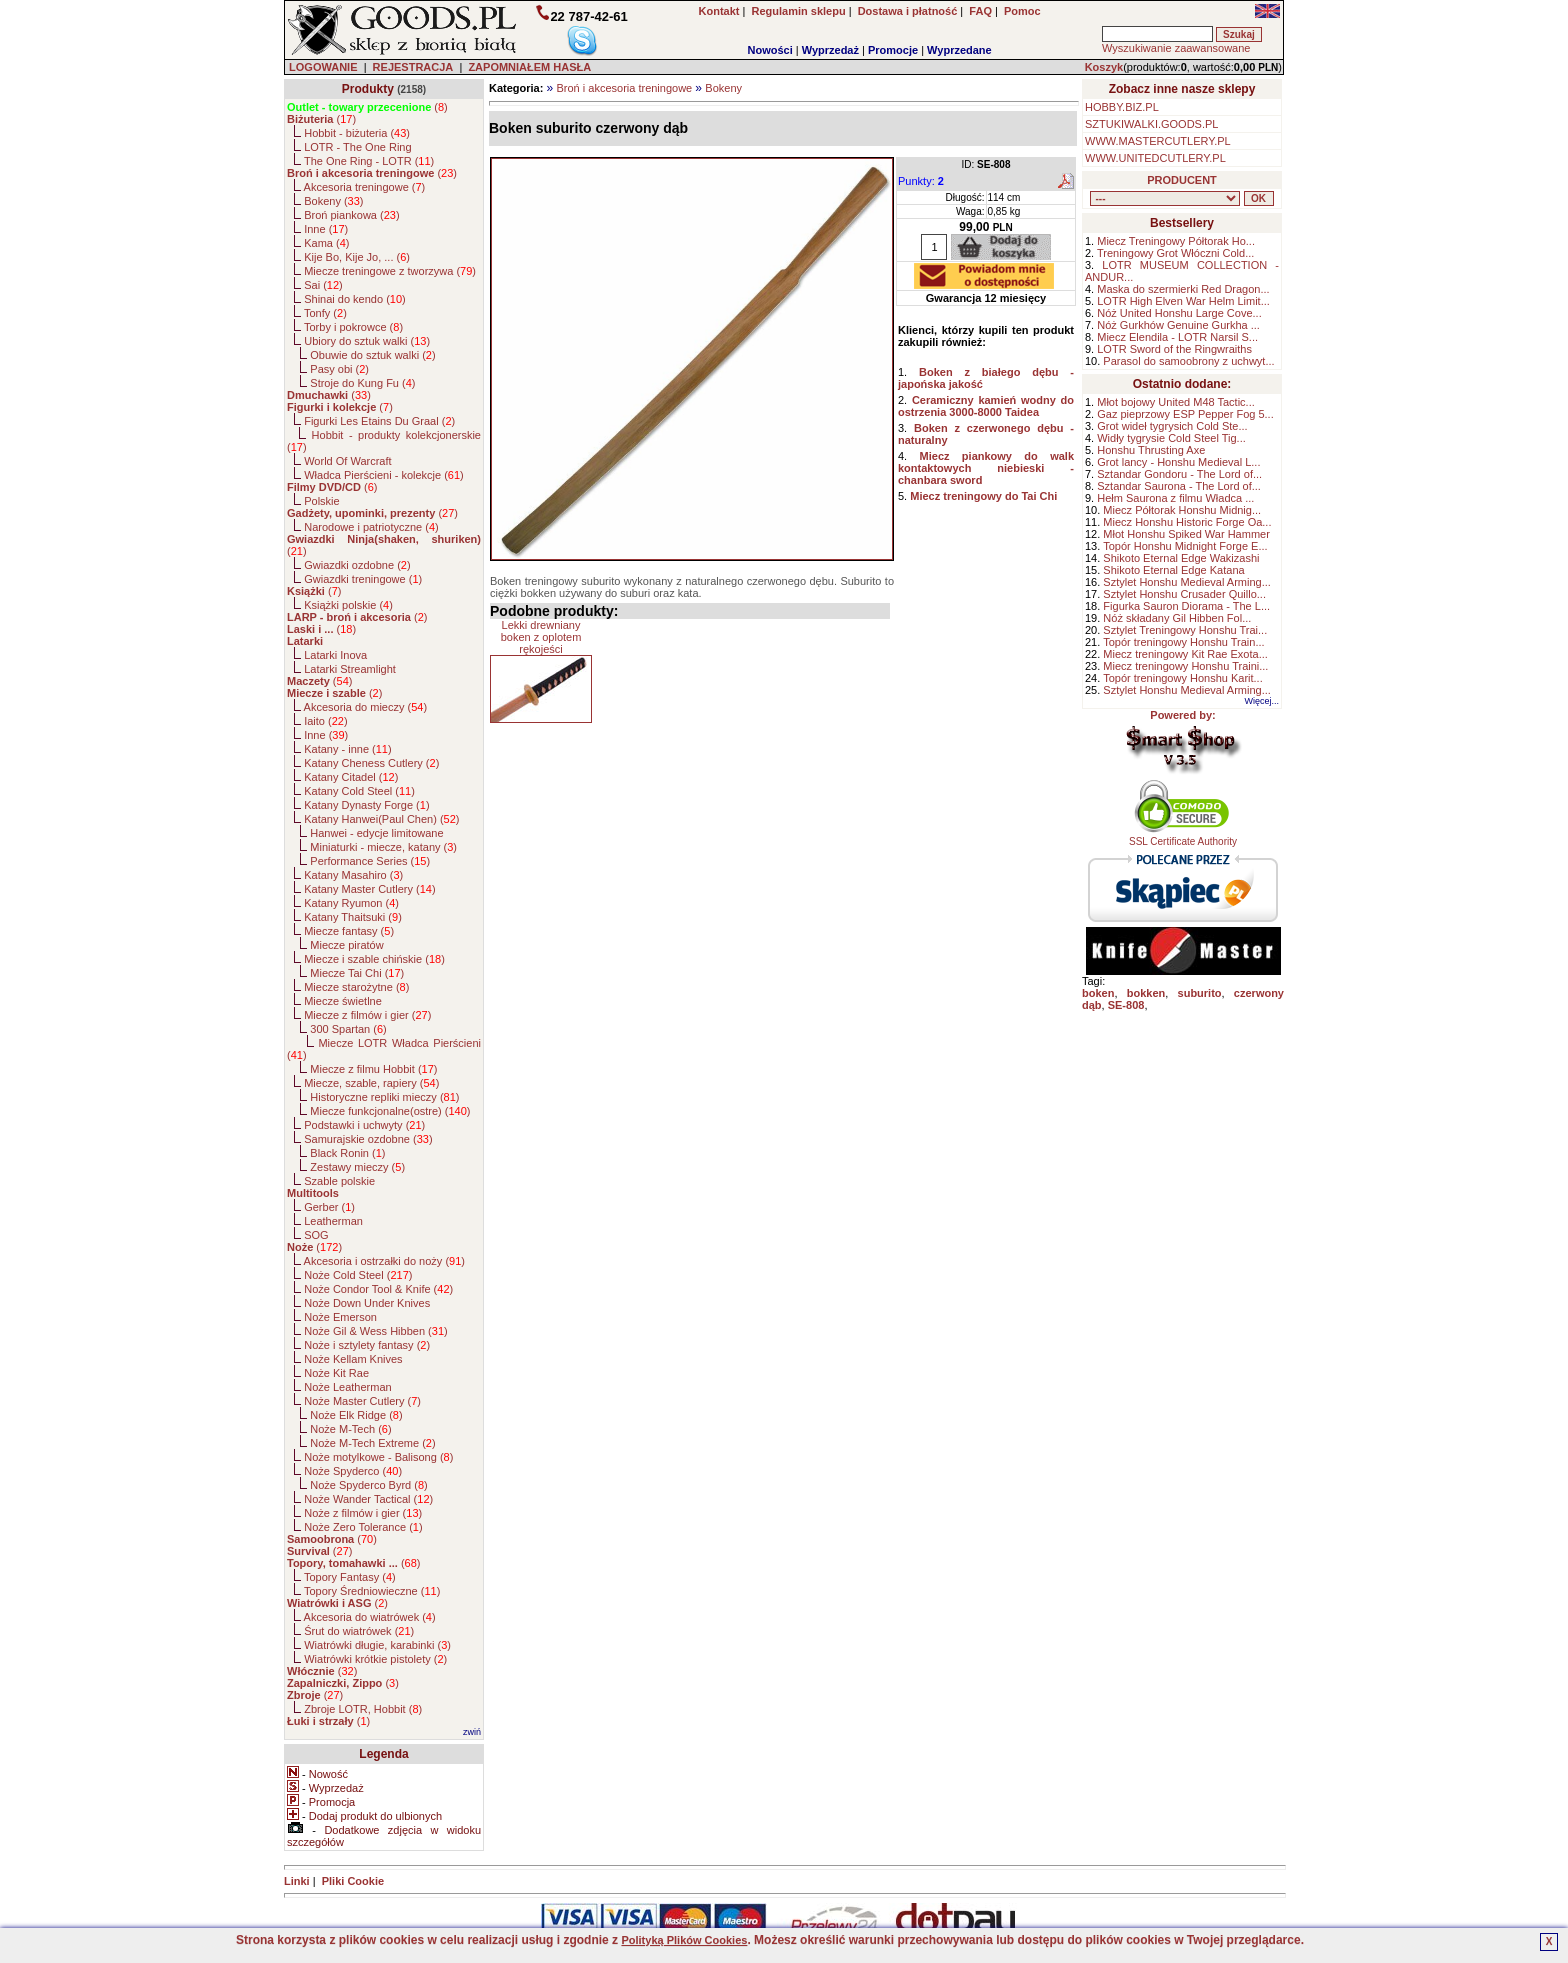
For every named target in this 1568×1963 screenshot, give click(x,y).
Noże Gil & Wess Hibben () (376, 1331)
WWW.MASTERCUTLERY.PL (1158, 141)
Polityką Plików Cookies (684, 1940)
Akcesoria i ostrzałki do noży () (384, 1261)
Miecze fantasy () (349, 931)
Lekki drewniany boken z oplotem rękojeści (541, 637)
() (367, 107)
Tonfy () (325, 313)
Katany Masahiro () (353, 875)
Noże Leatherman (347, 1387)
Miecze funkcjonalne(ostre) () (390, 1111)
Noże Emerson (340, 1317)
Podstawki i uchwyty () (364, 1125)
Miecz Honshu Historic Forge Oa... (1187, 522)
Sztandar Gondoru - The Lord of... (1179, 474)
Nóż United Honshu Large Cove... (1179, 313)
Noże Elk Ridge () (356, 1415)
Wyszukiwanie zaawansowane (1176, 48)
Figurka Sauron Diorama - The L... (1186, 606)
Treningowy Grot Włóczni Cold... (1175, 253)
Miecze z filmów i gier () (367, 1015)
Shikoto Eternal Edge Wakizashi (1181, 558)
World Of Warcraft (347, 461)
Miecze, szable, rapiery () (371, 1083)
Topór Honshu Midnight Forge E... (1185, 546)
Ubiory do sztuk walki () (367, 341)
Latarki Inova (335, 655)
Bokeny (723, 88)
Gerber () (329, 1207)
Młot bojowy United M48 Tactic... (1176, 402)
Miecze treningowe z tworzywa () (390, 271)
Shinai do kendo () (355, 299)
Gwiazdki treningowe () (363, 579)
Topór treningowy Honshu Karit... (1183, 678)
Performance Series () (370, 861)
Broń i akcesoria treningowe (624, 88)
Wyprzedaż (830, 50)
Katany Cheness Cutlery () (371, 763)
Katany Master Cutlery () (369, 889)
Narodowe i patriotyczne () (371, 527)
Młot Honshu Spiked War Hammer (1186, 534)
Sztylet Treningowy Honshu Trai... (1185, 630)
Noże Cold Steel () (358, 1275)
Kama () (326, 243)
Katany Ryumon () (351, 903)
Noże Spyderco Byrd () (368, 1485)
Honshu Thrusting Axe (1151, 450)
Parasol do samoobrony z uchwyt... (1188, 361)
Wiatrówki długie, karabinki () (377, 1645)
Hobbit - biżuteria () (357, 133)
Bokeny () (333, 201)
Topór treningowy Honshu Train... (1183, 642)
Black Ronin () (347, 1153)
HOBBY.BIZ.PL (1122, 107)
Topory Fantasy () (350, 1577)
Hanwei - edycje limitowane (376, 833)
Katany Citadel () (351, 777)
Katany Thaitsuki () (353, 917)
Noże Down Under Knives (367, 1303)
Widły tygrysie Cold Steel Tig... (1171, 438)
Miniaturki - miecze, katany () (383, 847)
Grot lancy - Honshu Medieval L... (1178, 462)
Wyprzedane (959, 50)
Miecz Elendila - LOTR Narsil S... (1177, 337)
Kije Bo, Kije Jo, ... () (357, 257)
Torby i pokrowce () (353, 327)
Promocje (893, 50)
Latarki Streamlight (350, 669)
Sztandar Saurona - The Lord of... (1179, 486)
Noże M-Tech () (350, 1429)
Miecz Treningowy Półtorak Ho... (1176, 241)
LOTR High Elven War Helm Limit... (1183, 301)
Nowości (770, 50)
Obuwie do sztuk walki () (372, 355)
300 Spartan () (348, 1029)
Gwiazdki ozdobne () (357, 565)
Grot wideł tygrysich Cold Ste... (1172, 426)
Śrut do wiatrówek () (359, 1631)
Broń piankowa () (351, 215)
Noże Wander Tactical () (368, 1499)
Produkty (368, 89)
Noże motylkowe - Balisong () (378, 1457)
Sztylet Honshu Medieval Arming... (1187, 582)
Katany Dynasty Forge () (366, 805)
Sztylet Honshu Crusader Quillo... (1184, 594)
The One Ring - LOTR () (369, 161)
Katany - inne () (347, 749)
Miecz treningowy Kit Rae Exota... (1185, 654)
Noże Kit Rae (336, 1373)
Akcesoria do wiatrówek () (370, 1617)
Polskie (321, 501)
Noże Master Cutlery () (362, 1401)
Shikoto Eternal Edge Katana (1173, 570)
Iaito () (325, 721)
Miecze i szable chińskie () (374, 959)
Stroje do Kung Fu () (362, 383)
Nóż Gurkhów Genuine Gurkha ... (1178, 325)
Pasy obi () (339, 369)
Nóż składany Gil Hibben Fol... (1177, 618)
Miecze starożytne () (356, 987)
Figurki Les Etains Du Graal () (379, 421)
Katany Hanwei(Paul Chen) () (381, 819)
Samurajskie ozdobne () (368, 1139)
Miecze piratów (346, 945)
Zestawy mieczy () (357, 1167)
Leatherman (333, 1221)
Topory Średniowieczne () (372, 1591)
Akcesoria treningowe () (365, 187)
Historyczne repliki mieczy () (384, 1097)
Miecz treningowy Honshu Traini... (1185, 666)
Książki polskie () (348, 605)
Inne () (326, 229)
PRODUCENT (1182, 180)
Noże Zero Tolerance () (363, 1527)
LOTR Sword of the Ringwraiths (1174, 349)
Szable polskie (339, 1181)
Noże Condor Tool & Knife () (378, 1289)
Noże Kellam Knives (353, 1359)
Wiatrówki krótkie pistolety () (375, 1659)
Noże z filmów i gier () (363, 1513)
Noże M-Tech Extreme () (372, 1443)
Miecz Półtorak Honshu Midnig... (1182, 510)
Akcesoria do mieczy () (366, 707)
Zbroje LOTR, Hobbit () (363, 1709)
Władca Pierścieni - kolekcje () (384, 475)
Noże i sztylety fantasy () (367, 1345)
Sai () (323, 285)
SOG (316, 1235)
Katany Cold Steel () (359, 791)
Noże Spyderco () (353, 1471)
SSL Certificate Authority (1183, 837)
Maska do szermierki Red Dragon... (1183, 289)
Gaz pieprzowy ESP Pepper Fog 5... (1185, 414)
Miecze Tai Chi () (357, 973)
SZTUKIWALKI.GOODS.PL (1151, 124)
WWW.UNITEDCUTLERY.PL (1155, 158)
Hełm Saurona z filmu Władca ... (1175, 498)
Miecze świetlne (343, 1001)
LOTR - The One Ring (357, 147)
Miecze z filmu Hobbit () (373, 1069)
